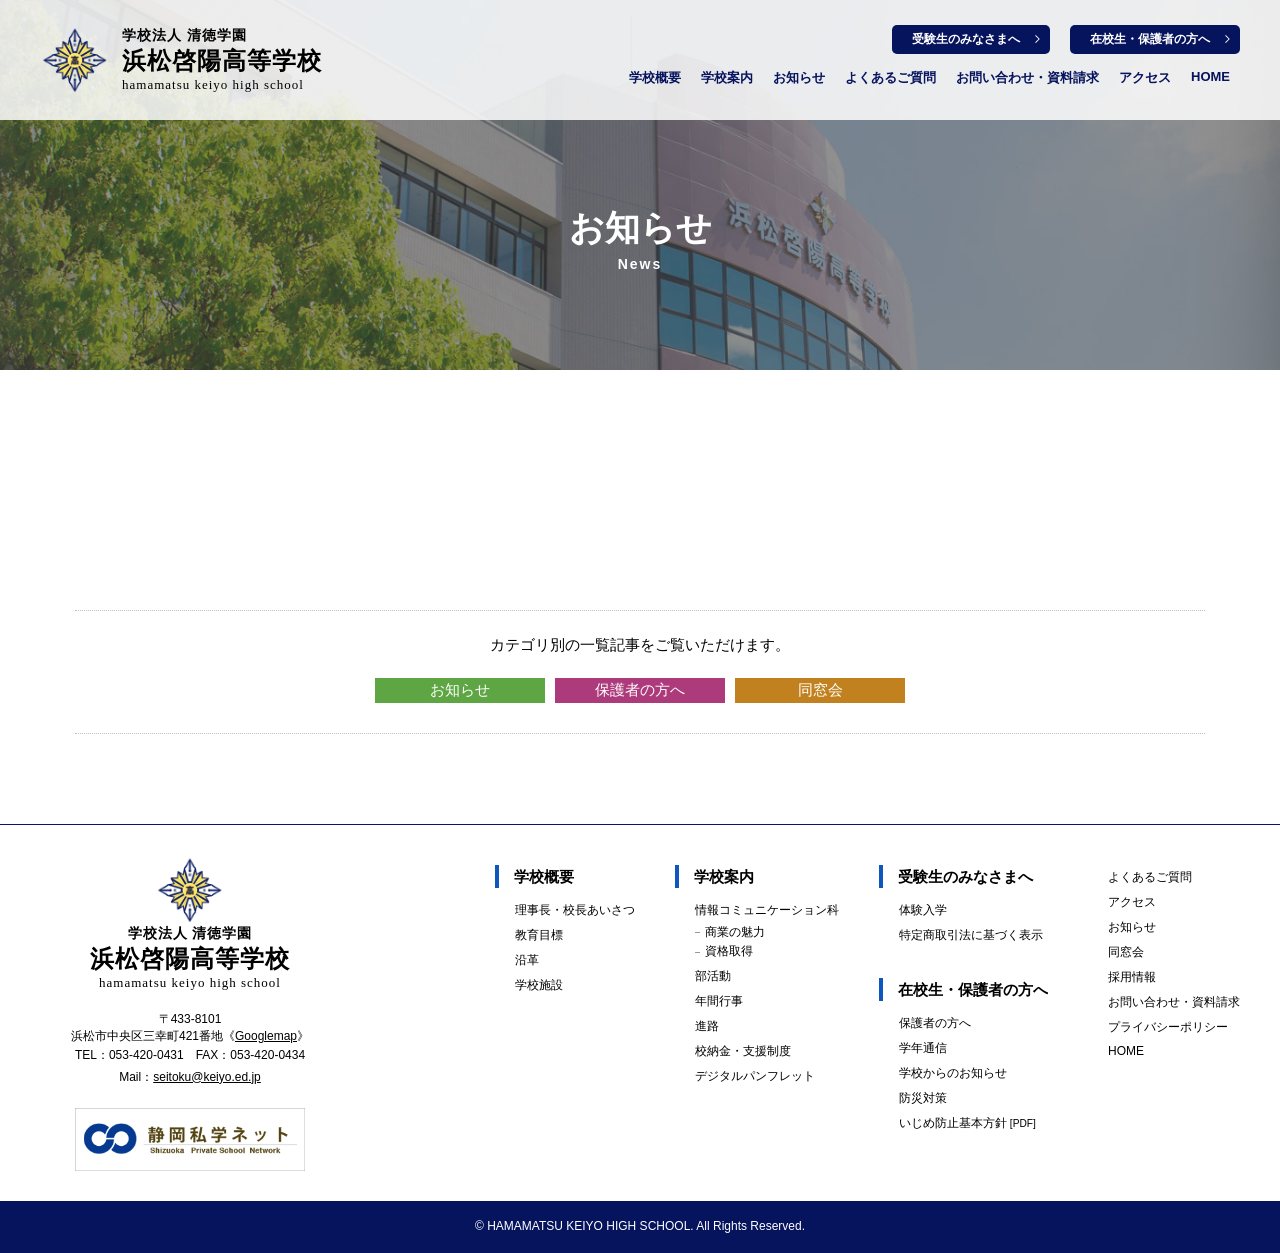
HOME (1210, 76)
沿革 (527, 960)
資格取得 (729, 951)
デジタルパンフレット (755, 1076)
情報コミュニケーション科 (767, 910)
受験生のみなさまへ (966, 39)
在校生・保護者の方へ (1150, 39)
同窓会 (820, 689)
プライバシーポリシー (1168, 1027)
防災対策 (923, 1098)
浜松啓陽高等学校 (222, 60)
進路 (707, 1026)
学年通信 (923, 1048)
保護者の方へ (640, 689)
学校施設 (539, 985)
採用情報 (1132, 977)
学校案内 (727, 77)
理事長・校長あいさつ (575, 910)
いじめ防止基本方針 (967, 1123)
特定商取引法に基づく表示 (971, 935)
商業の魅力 (735, 932)
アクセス (1145, 77)
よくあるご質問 (890, 77)
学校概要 (655, 77)
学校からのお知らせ (953, 1073)
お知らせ (799, 77)
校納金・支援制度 (743, 1051)
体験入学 (923, 910)
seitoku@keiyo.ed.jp (207, 1077)
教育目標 (539, 935)
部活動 (713, 976)
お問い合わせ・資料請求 (1027, 77)
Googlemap (266, 1036)
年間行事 (719, 1001)
